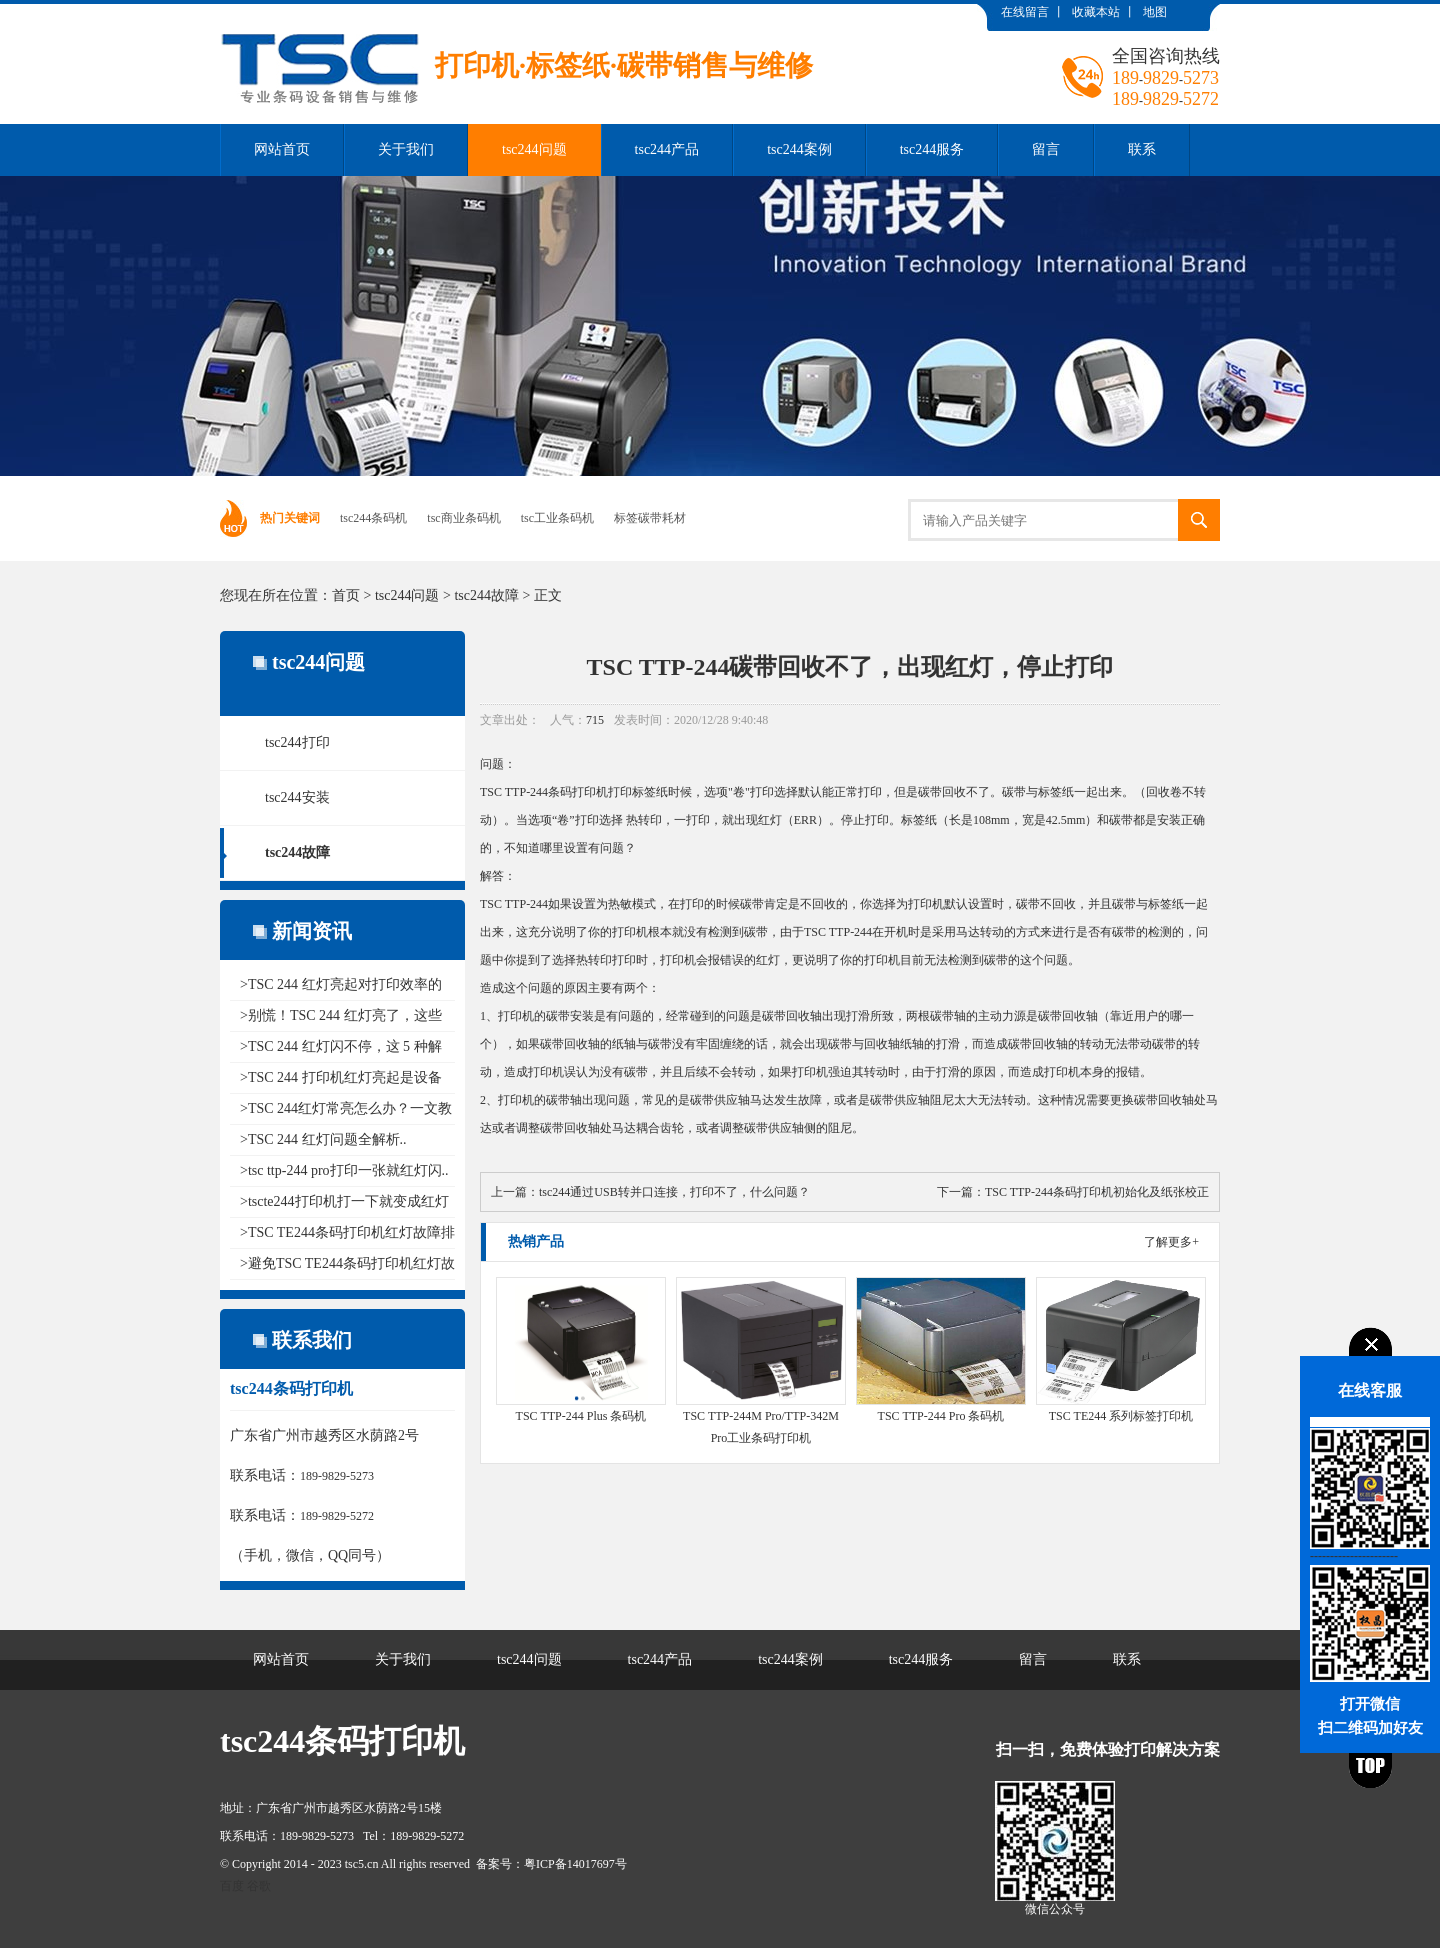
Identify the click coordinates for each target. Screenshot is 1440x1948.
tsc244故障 (486, 595)
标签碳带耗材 (650, 518)
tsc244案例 (799, 149)
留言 (1046, 149)
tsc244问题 (534, 149)
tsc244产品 (667, 149)
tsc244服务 (932, 149)
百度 (232, 1886)
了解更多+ (1171, 1242)
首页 (346, 595)
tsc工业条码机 (557, 518)
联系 (1142, 149)
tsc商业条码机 (463, 518)
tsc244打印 (297, 742)
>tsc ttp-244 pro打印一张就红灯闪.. (344, 1170)
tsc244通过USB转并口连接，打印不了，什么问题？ (674, 1192)
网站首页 (282, 149)
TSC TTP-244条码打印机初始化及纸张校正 (1097, 1192)
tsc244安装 (297, 797)
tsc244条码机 (373, 518)
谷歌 (259, 1886)
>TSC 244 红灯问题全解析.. (323, 1139)
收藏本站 (1096, 12)
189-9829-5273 (337, 1476)
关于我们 (406, 149)
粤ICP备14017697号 (575, 1864)
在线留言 (1025, 12)
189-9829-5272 (337, 1516)
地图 (1155, 12)
